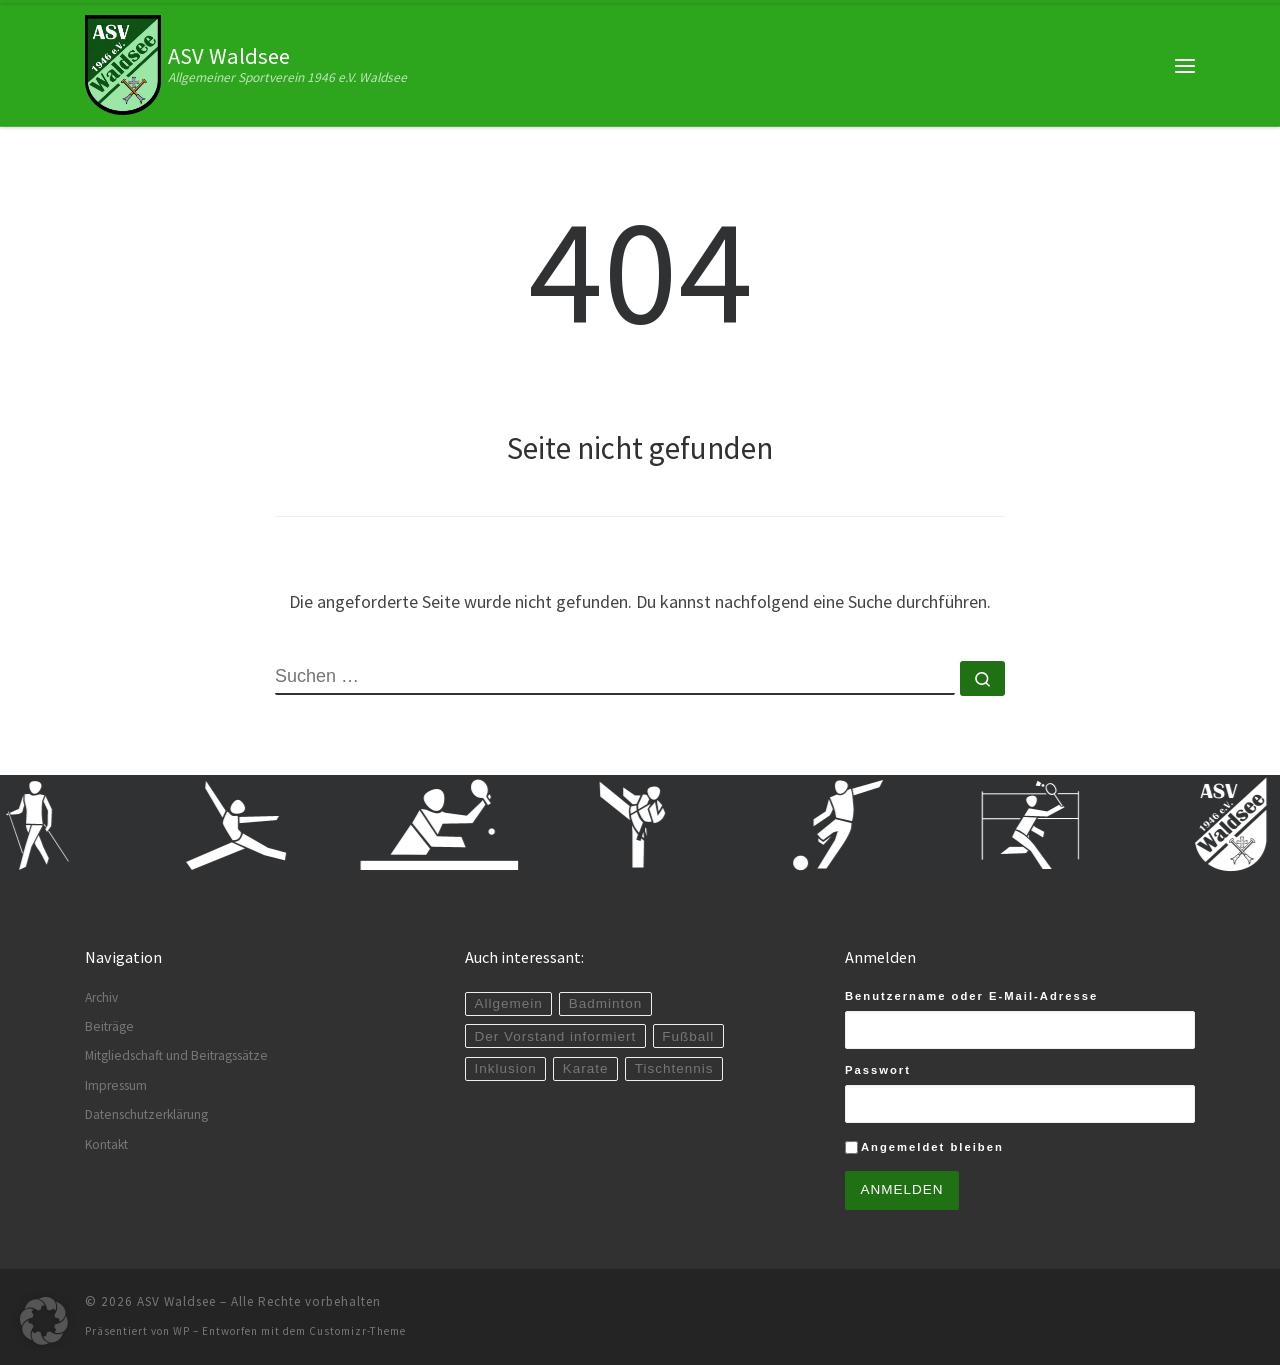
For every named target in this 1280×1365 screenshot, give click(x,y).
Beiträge (109, 1026)
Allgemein (508, 1003)
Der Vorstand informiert (555, 1036)
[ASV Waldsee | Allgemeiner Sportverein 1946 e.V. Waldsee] (123, 63)
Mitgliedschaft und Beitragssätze (176, 1055)
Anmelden (902, 1189)
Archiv (101, 997)
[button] (44, 1321)
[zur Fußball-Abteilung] (851, 825)
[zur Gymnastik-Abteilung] (251, 825)
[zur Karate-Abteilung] (651, 825)
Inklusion (505, 1068)
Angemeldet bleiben (932, 1147)
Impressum (116, 1085)
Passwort (878, 1070)
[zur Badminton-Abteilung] (1051, 825)
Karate (586, 1068)
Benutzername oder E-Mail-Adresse (971, 996)
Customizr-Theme (357, 1331)
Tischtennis (674, 1068)
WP (181, 1331)
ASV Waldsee (176, 1301)
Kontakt (106, 1144)
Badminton (606, 1003)
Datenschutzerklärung (146, 1114)
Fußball (688, 1036)
